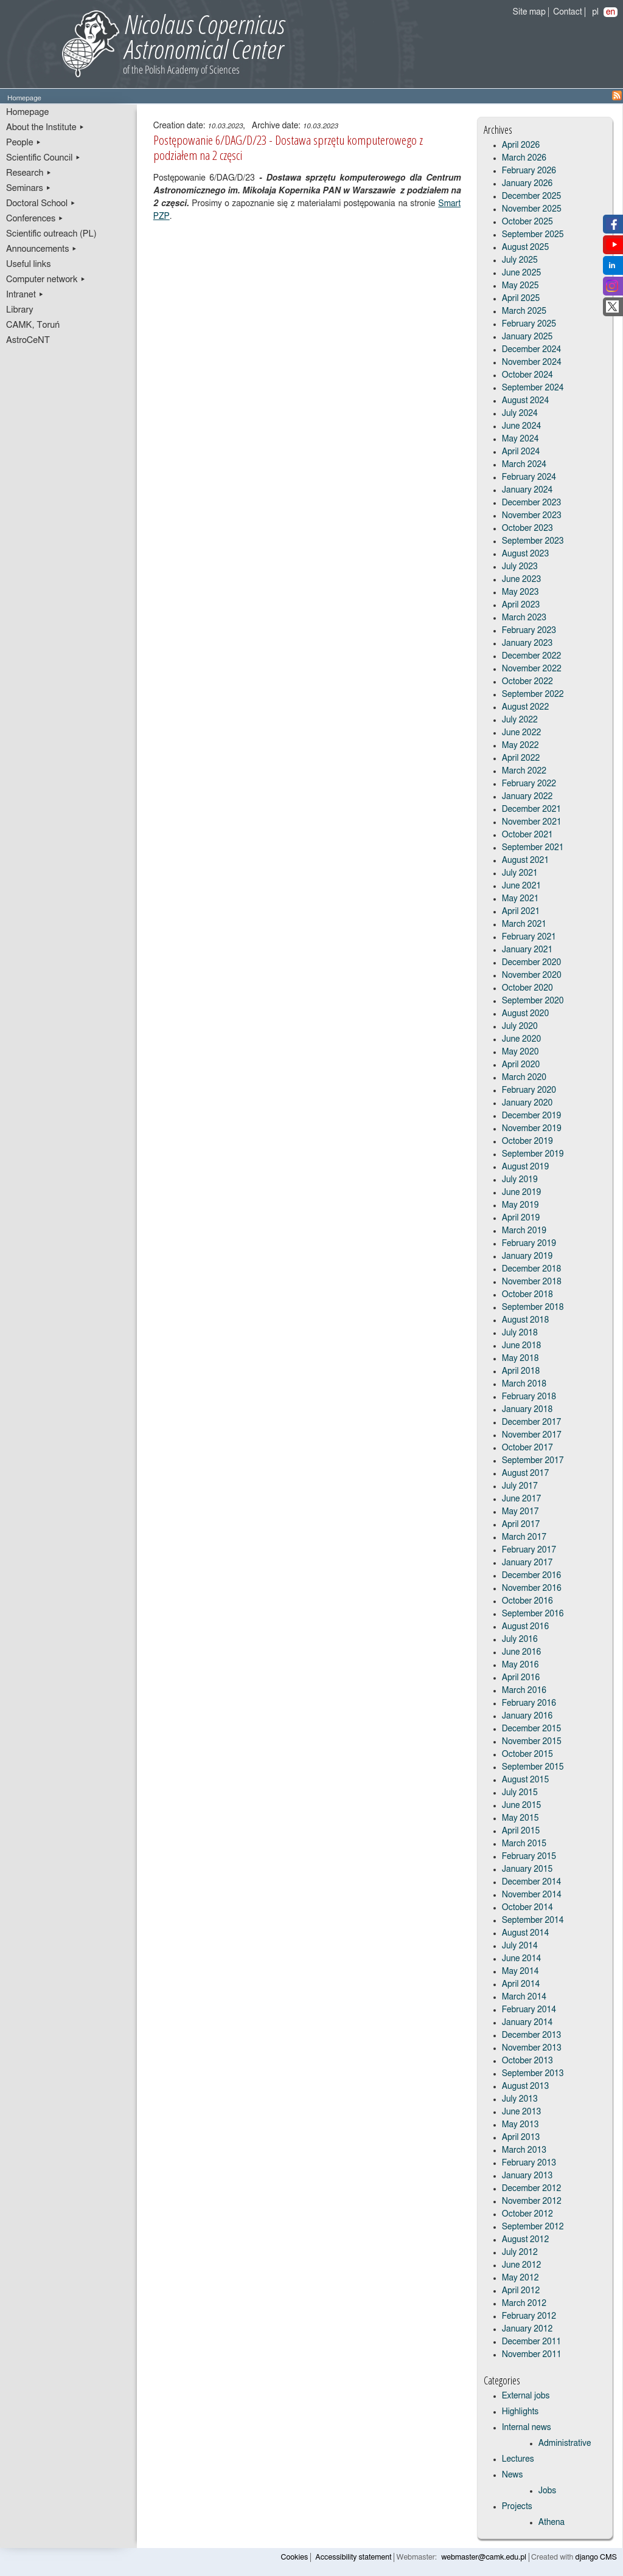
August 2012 (525, 2239)
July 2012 (520, 2252)
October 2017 (527, 1448)
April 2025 (521, 298)
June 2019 (521, 1192)
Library (19, 309)
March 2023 (524, 618)
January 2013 (527, 2176)
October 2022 (527, 681)
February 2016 (529, 1703)
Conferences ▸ (35, 218)
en (610, 12)
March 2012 (524, 2303)
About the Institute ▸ (45, 127)
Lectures (518, 2459)
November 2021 (532, 822)
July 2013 (520, 2099)
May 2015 (520, 1818)
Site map (529, 12)
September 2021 (533, 847)
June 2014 (521, 1959)
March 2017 (524, 1537)
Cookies (294, 2557)
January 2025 (527, 337)
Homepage (27, 112)
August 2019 (525, 1167)
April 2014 (521, 1984)
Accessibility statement (353, 2557)
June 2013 (521, 2112)
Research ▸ (29, 173)
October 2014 (527, 1907)
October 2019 (527, 1141)
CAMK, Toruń (33, 325)
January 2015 (527, 1869)
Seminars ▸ (28, 188)
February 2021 (529, 937)
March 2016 (524, 1690)
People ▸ (23, 142)
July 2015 (520, 1792)
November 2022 (532, 669)
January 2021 (527, 950)
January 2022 (527, 796)
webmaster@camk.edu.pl (483, 2557)
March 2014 (524, 1997)
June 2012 (521, 2265)
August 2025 (525, 247)
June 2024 (521, 426)
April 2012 (521, 2291)
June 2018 (521, 1346)
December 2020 (532, 962)
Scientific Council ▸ (43, 157)
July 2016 (520, 1639)
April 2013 (521, 2137)
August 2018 (525, 1320)
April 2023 (521, 605)
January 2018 (527, 1409)
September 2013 (533, 2073)
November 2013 (532, 2048)
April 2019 (521, 1218)
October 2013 (527, 2061)
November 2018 (532, 1282)
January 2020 (527, 1103)
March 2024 (524, 464)
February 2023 (529, 630)
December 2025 (532, 196)
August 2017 (525, 1473)
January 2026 (527, 183)
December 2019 (532, 1116)
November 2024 (532, 362)
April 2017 (521, 1524)
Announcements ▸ (41, 249)
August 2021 (525, 860)
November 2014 (532, 1895)
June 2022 (521, 733)
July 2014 (520, 1946)
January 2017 (527, 1563)
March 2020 (524, 1077)
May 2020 (520, 1052)
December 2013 (532, 2035)
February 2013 (529, 2163)
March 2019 (524, 1231)
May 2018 (520, 1358)
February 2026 (529, 171)
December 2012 (532, 2188)
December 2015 (532, 1729)
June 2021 (521, 886)
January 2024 (527, 490)
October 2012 (527, 2214)
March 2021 (524, 924)
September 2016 (533, 1614)
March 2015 (524, 1844)
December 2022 (532, 656)
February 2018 (529, 1397)
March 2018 (524, 1384)
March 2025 (524, 311)
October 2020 (527, 988)
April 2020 (521, 1065)
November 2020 (532, 975)
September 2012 (533, 2227)
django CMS (597, 2557)
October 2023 (527, 528)
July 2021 (520, 873)
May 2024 (520, 439)
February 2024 (529, 477)
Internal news (526, 2427)
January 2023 (527, 643)
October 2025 (527, 222)
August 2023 (525, 554)
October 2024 (527, 375)
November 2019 (532, 1128)
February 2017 (529, 1550)
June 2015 (521, 1805)
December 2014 (532, 1882)
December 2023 (532, 503)
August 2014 (525, 1933)
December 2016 (532, 1575)
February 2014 (529, 2010)
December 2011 (532, 2342)
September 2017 (533, 1460)
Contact (567, 12)
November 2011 (532, 2354)
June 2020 (521, 1039)
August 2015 (525, 1780)
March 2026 (524, 158)
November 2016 (532, 1588)
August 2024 (525, 400)
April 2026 (521, 145)
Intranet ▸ (25, 294)
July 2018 (520, 1333)
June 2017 (521, 1499)
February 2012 (529, 2316)
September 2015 (533, 1767)
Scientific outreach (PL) (51, 233)
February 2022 (529, 784)
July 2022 (520, 720)
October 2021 (527, 835)
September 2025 (533, 234)
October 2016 (527, 1601)
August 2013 (525, 2086)
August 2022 (525, 707)
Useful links (28, 264)
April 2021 (521, 911)
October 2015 (527, 1754)
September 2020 (533, 1001)
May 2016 (520, 1665)
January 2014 (527, 2022)
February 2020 (529, 1090)
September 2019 (533, 1154)
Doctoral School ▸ (41, 203)
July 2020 (520, 1026)
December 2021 (532, 809)
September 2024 (533, 388)
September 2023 (533, 541)
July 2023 (520, 567)
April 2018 (521, 1371)
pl (595, 12)
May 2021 (520, 899)
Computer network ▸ (46, 279)
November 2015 (532, 1741)
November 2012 (532, 2201)
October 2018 (527, 1294)
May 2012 (520, 2278)
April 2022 (521, 758)
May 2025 (520, 286)
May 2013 (520, 2125)
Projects (517, 2506)
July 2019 (520, 1179)
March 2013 (524, 2150)
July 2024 (520, 413)
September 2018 (533, 1307)
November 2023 (532, 515)
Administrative (564, 2443)
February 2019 (529, 1243)
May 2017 (520, 1512)
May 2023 (520, 592)
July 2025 (520, 260)
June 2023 (521, 579)
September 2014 (533, 1920)
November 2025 (532, 209)
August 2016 (525, 1626)
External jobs (526, 2396)
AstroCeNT (28, 340)
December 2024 (532, 349)
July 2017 (520, 1486)
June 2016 (521, 1652)
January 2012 (527, 2329)
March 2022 (524, 771)
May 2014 (520, 1971)
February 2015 (529, 1856)
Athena (551, 2522)
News (512, 2475)
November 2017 (532, 1435)
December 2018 (532, 1269)
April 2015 (521, 1831)
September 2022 (533, 694)
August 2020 (525, 1013)
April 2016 (521, 1678)
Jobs (547, 2491)
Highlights (520, 2412)
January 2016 (527, 1716)
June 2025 (521, 273)
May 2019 (520, 1205)
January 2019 (527, 1256)
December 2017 (532, 1422)
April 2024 (521, 452)
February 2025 (529, 324)
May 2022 (520, 745)
